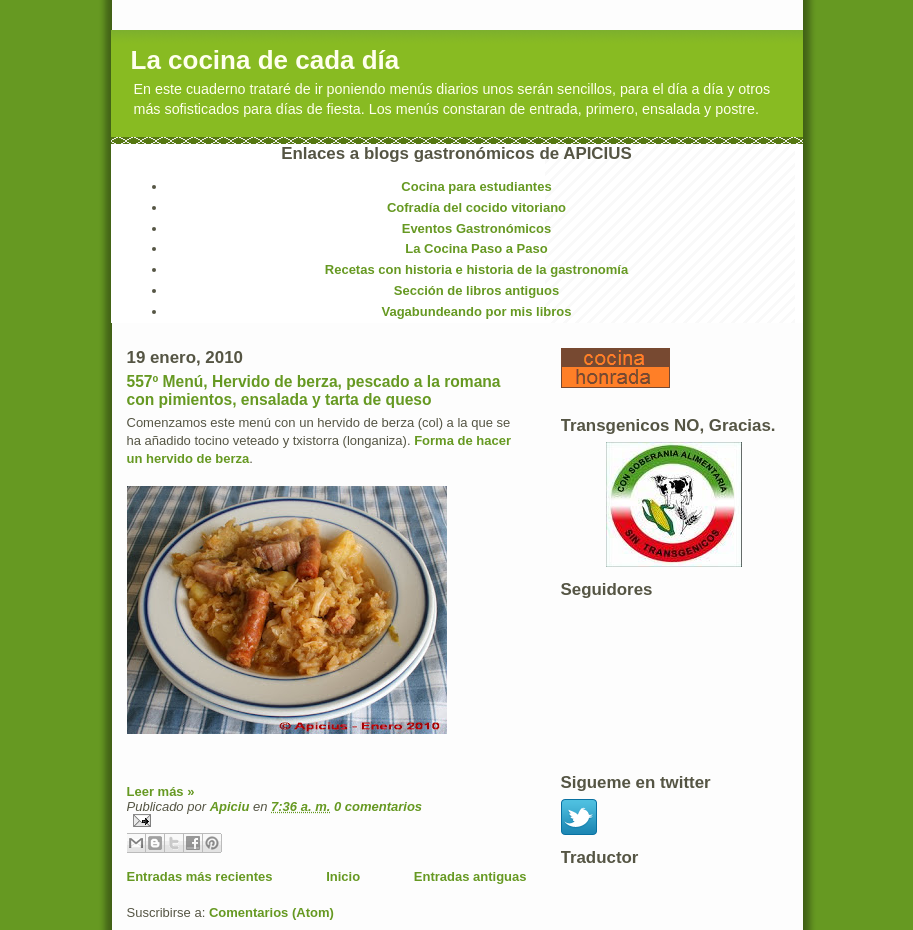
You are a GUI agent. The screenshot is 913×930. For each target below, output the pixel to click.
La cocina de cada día (265, 60)
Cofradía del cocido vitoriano (476, 207)
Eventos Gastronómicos (477, 228)
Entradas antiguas (470, 876)
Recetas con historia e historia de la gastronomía (476, 269)
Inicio (343, 876)
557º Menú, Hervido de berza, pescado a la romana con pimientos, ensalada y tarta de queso (314, 390)
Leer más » (161, 791)
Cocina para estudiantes (476, 186)
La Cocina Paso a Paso (476, 248)
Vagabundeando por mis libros (477, 311)
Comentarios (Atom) (271, 912)
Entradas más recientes (200, 876)
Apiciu (231, 806)
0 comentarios (378, 806)
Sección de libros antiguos (476, 290)
